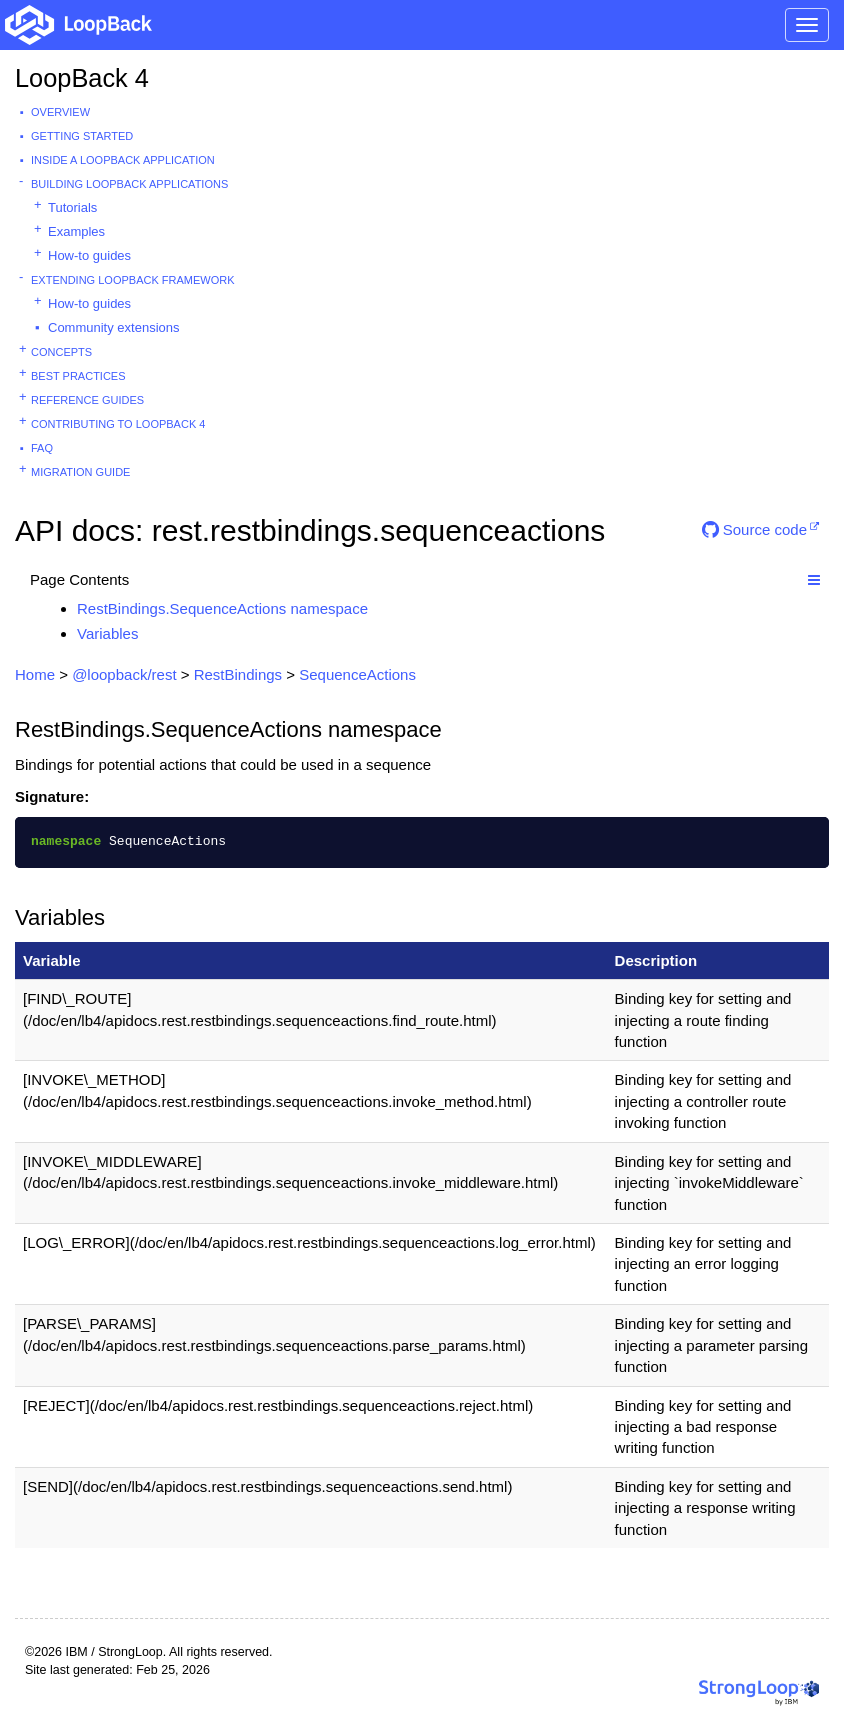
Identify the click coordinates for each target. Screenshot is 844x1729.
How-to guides (89, 255)
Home (35, 674)
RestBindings (238, 674)
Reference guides (87, 400)
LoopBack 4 (82, 78)
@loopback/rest (124, 674)
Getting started (82, 136)
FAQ (42, 448)
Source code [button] (754, 529)
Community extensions (114, 327)
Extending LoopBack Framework (133, 280)
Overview (60, 112)
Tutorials (72, 207)
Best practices (78, 376)
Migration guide (80, 472)
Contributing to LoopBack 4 (118, 424)
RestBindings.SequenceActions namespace (222, 608)
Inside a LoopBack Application (123, 160)
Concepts (61, 352)
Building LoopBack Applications (129, 184)
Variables (107, 633)
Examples (76, 231)
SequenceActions (357, 674)
